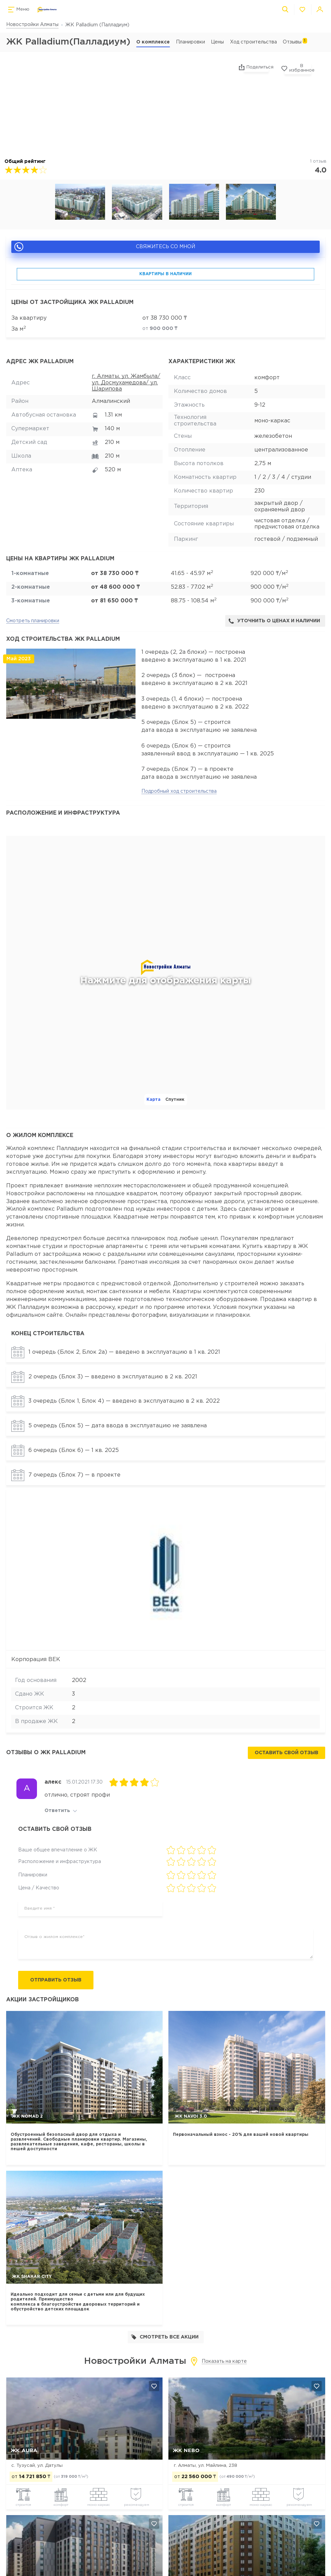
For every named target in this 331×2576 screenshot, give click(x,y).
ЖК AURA (24, 2451)
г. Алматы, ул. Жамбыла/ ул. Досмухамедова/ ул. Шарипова (126, 383)
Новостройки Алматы (32, 25)
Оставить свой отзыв (286, 1753)
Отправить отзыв (59, 1981)
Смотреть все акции (165, 2337)
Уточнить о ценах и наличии (274, 620)
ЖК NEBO (186, 2451)
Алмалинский (111, 401)
